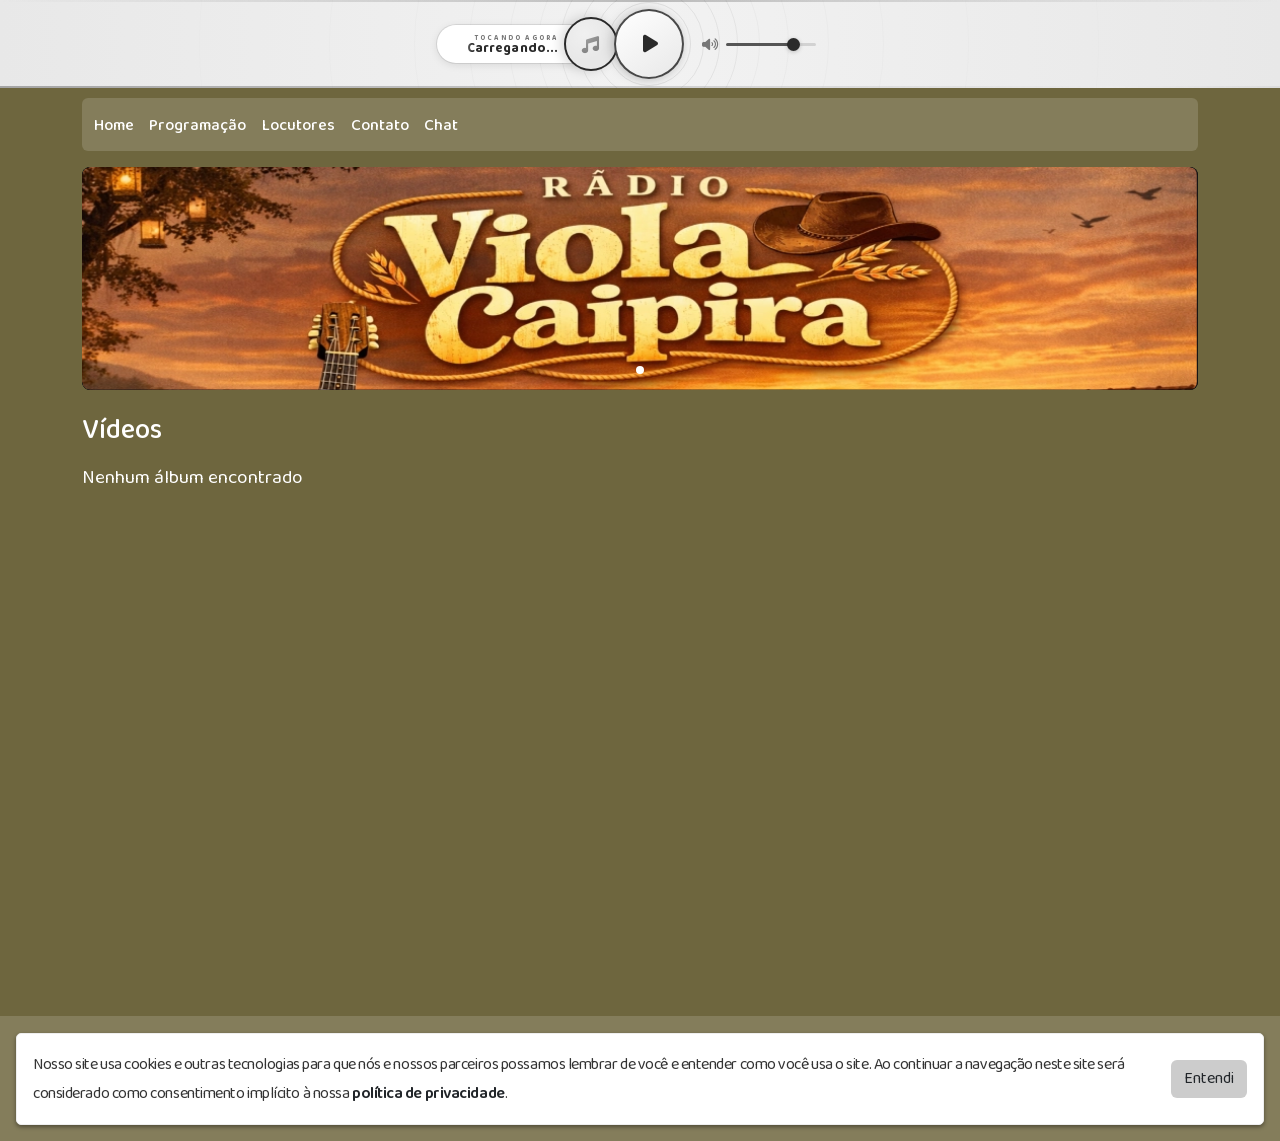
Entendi (1209, 1078)
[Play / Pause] (649, 44)
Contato (380, 125)
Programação (197, 125)
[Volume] (771, 44)
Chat (441, 125)
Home (114, 125)
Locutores (298, 125)
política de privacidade (428, 1093)
